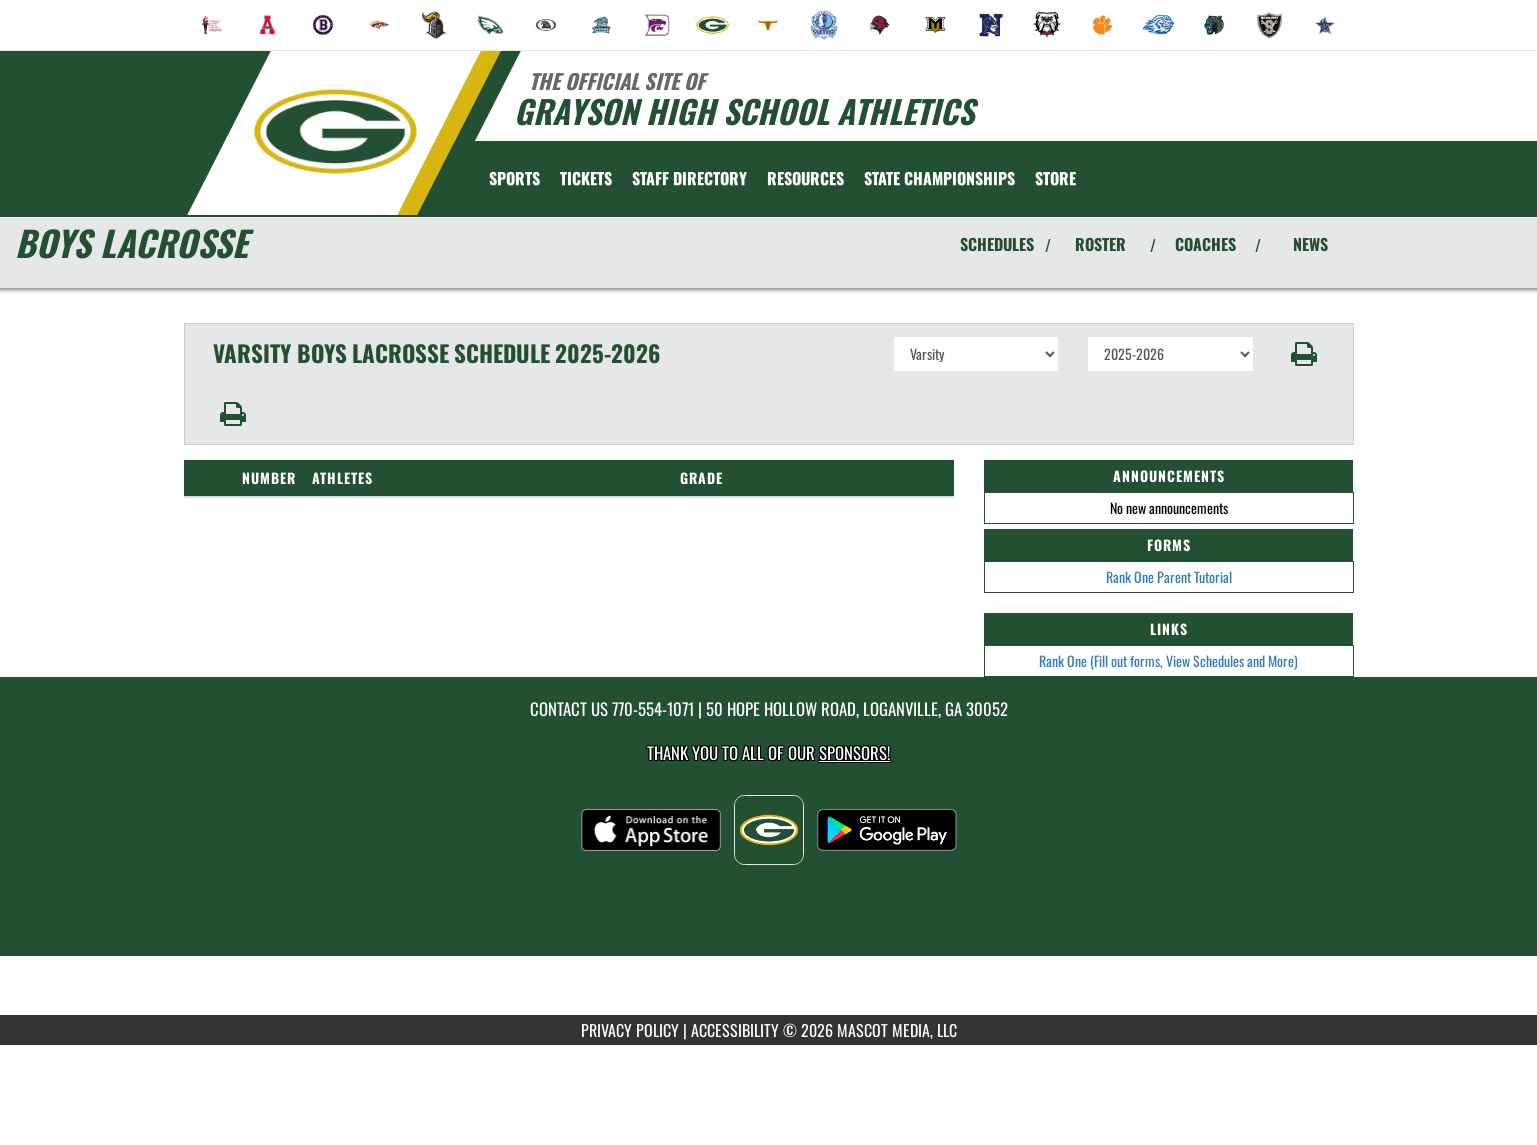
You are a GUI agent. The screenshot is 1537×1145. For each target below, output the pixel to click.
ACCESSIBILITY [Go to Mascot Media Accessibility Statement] (735, 1030)
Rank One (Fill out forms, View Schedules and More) (1168, 660)
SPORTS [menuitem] (514, 178)
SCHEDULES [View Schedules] (997, 244)
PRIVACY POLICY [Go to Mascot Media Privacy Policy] (630, 1030)
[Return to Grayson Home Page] (334, 131)
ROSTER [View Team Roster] (1100, 244)
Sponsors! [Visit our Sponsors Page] (854, 752)
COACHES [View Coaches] (1205, 244)
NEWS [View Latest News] (1310, 244)
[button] (1303, 354)
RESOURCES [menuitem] (805, 178)
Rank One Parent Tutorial (1169, 576)
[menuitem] (212, 25)
